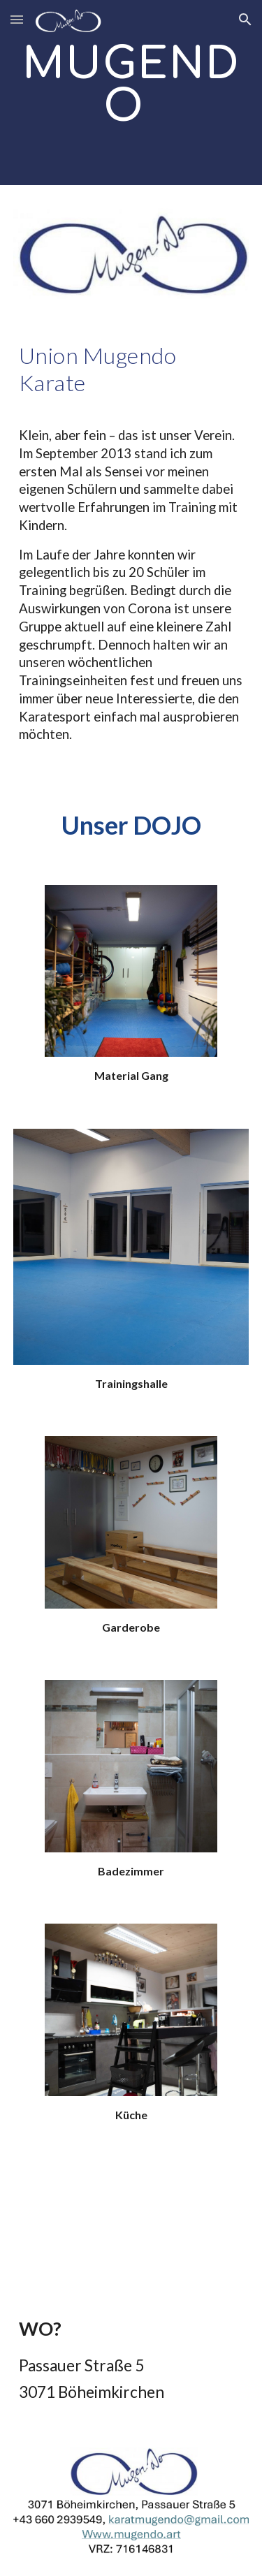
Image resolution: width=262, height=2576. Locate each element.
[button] (17, 19)
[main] (131, 92)
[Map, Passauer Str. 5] (131, 2221)
